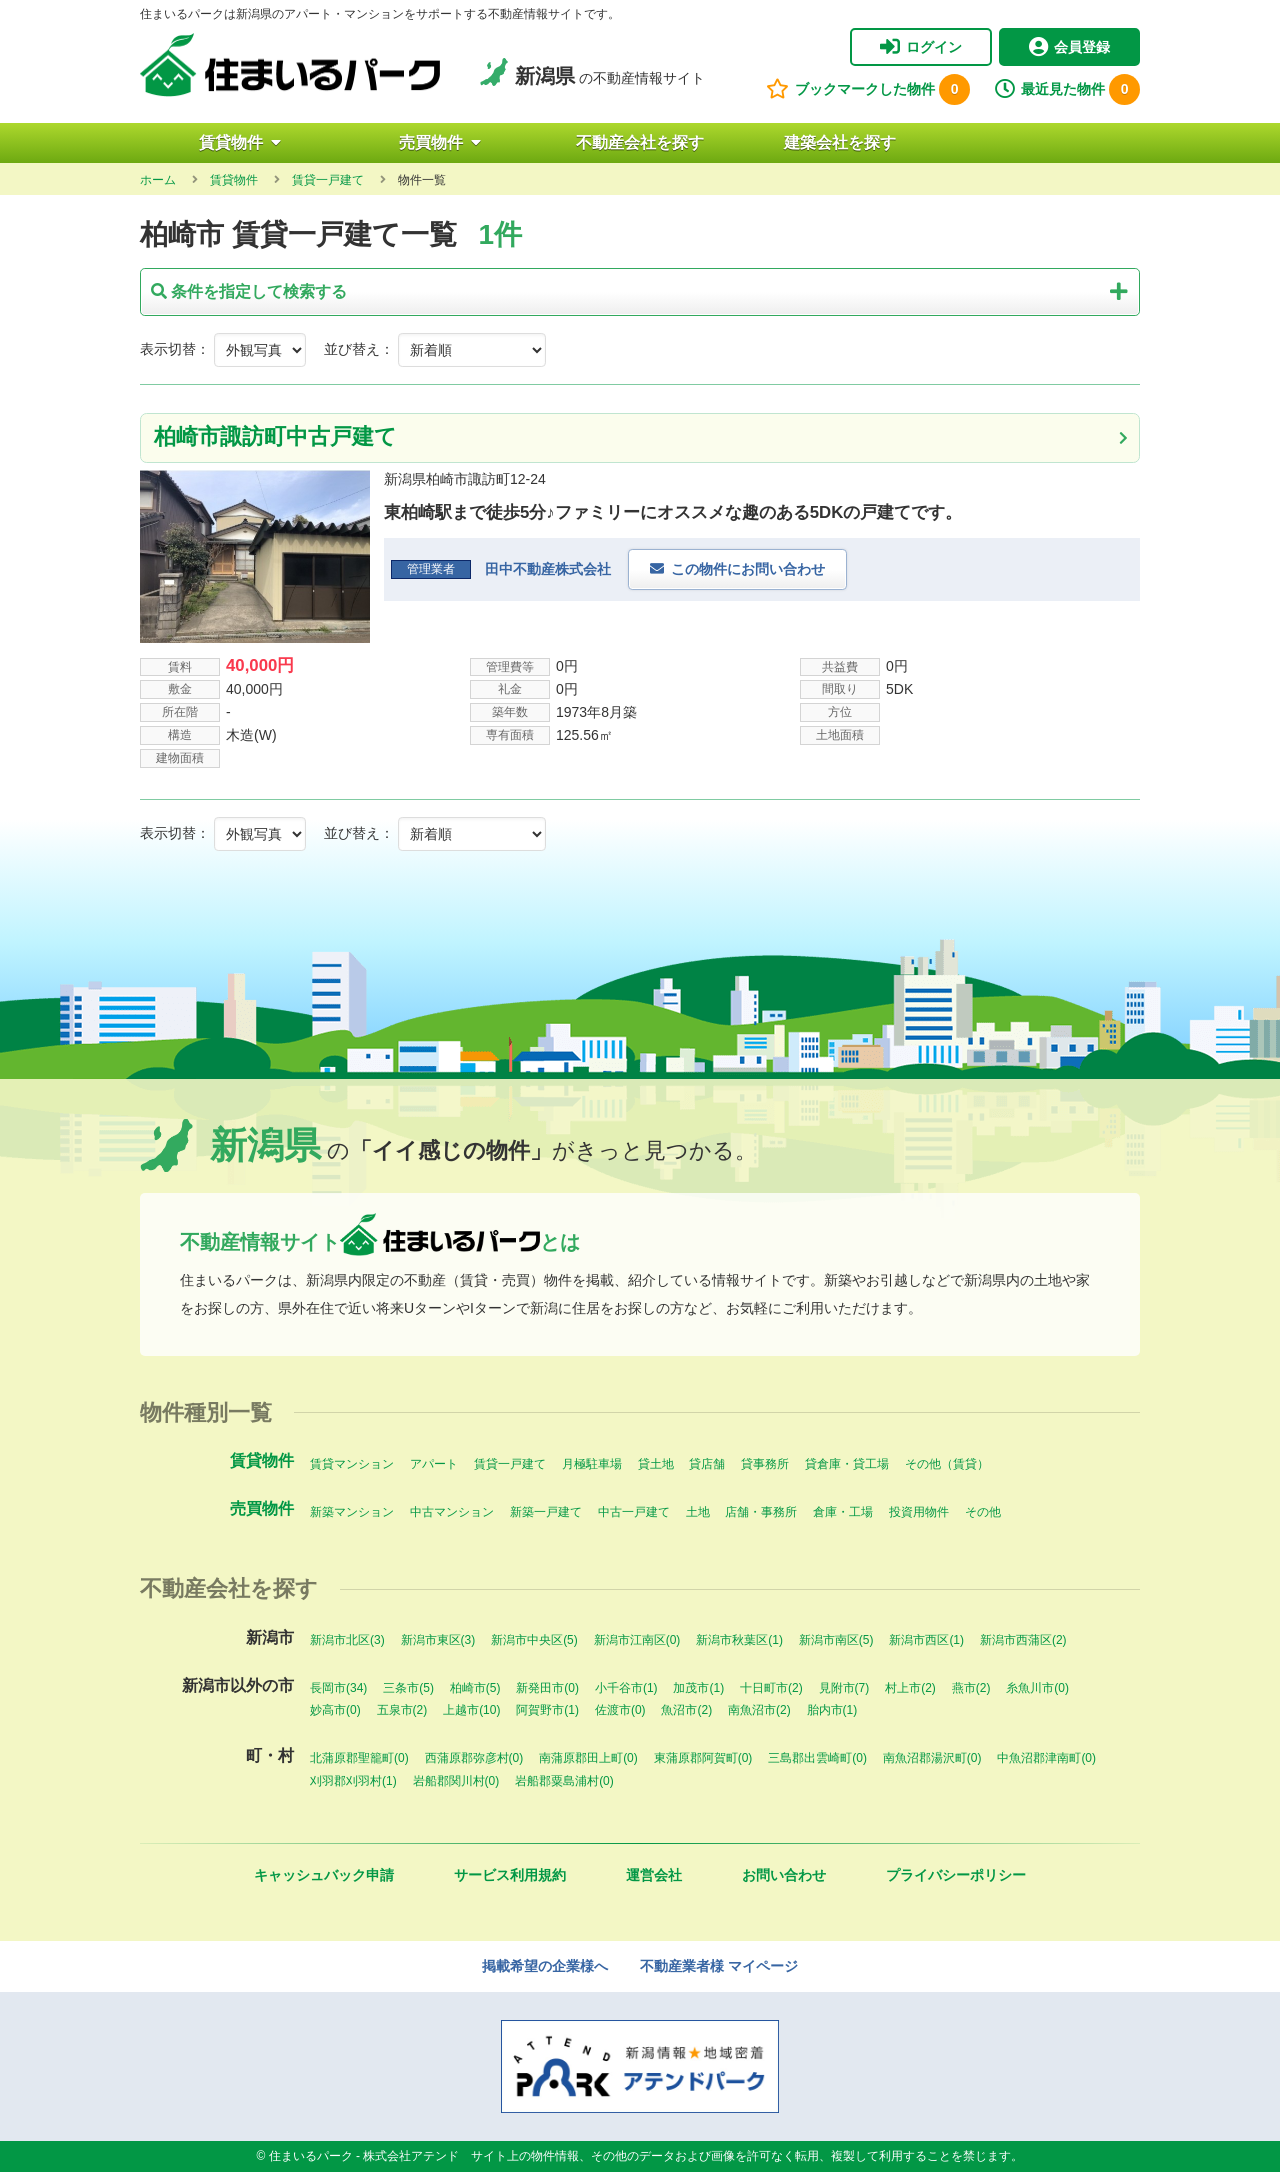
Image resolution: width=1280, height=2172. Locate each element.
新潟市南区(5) (836, 1640)
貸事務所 (765, 1464)
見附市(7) (844, 1688)
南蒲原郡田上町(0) (588, 1758)
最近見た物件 (1067, 89)
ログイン (921, 47)
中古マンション (452, 1512)
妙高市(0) (335, 1710)
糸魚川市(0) (1037, 1688)
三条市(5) (408, 1688)
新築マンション (352, 1512)
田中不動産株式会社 (548, 569)
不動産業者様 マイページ (719, 1966)
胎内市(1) (832, 1710)
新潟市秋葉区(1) (739, 1640)
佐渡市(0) (620, 1710)
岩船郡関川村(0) (456, 1781)
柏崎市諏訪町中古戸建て (275, 436)
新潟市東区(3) (438, 1640)
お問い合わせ (784, 1875)
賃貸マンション (352, 1464)
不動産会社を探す (640, 142)
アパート (434, 1464)
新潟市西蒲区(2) (1023, 1640)
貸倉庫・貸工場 (847, 1464)
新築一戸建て (546, 1512)
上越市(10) (471, 1710)
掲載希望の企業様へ (545, 1966)
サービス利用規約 (510, 1875)
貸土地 (656, 1464)
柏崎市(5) (475, 1688)
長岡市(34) (338, 1688)
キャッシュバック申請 (324, 1875)
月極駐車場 (592, 1464)
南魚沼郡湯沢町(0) (932, 1758)
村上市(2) (910, 1688)
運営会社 (654, 1875)
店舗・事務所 (761, 1512)
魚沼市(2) (686, 1710)
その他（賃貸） (947, 1464)
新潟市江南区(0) (637, 1640)
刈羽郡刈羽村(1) (353, 1781)
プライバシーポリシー (956, 1875)
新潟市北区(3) (347, 1640)
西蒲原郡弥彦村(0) (474, 1758)
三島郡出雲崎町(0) (817, 1758)
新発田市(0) (547, 1688)
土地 (698, 1512)
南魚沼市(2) (759, 1710)
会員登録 (1069, 47)
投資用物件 (919, 1512)
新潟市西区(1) (926, 1640)
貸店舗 (707, 1464)
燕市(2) (971, 1688)
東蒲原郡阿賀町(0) (703, 1758)
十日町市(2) (771, 1688)
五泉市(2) (402, 1710)
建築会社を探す (840, 142)
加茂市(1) (698, 1688)
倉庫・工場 (843, 1512)
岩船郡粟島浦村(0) (564, 1781)
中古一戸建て (634, 1512)
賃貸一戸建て (510, 1464)
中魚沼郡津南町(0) (1046, 1758)
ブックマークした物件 (868, 89)
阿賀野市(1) (547, 1710)
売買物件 (440, 142)
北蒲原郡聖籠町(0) (359, 1758)
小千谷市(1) (626, 1688)
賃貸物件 (240, 142)
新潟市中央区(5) (534, 1640)
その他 (983, 1512)
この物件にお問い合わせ (748, 569)
